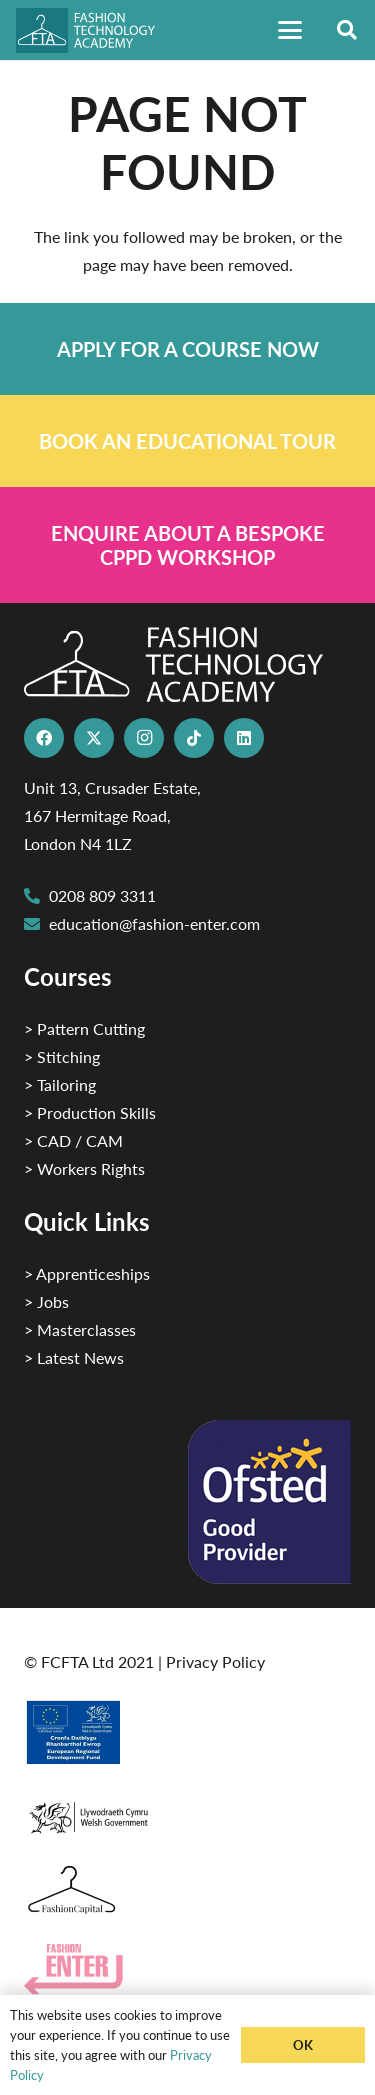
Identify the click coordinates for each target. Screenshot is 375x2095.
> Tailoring (60, 1084)
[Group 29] (187, 1969)
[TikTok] (194, 738)
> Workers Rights (84, 1168)
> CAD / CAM (73, 1140)
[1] (187, 1812)
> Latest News (74, 1357)
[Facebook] (44, 738)
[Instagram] (144, 738)
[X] (94, 738)
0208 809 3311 (102, 895)
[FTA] (94, 30)
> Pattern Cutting (84, 1028)
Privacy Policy (215, 1661)
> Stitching (62, 1056)
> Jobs (46, 1301)
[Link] (187, 349)
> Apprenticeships (87, 1273)
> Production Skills (90, 1112)
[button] (290, 30)
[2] (187, 1732)
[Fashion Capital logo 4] (187, 1890)
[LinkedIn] (244, 738)
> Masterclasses (80, 1329)
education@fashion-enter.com (154, 923)
